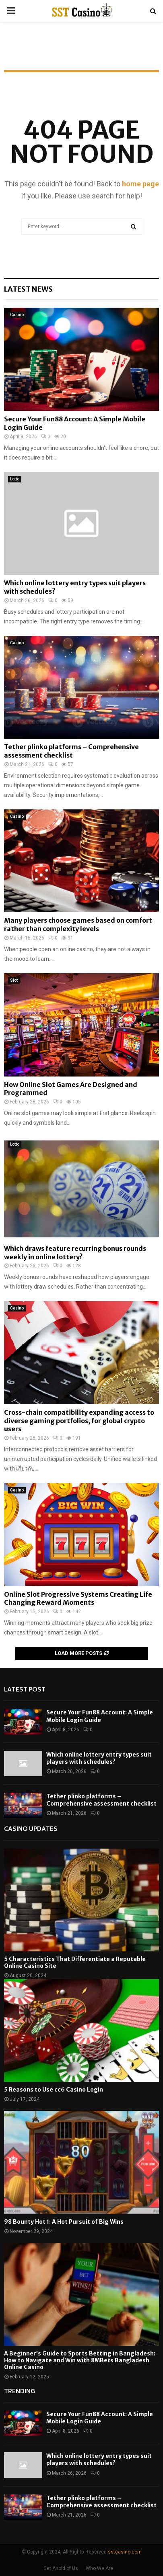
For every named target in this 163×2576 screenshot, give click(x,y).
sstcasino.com (125, 2552)
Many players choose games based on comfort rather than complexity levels (78, 924)
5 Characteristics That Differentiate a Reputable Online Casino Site (75, 1962)
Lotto (14, 479)
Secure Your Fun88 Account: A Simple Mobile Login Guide (99, 1716)
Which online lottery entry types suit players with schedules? (99, 1758)
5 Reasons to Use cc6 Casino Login (53, 2089)
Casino (17, 315)
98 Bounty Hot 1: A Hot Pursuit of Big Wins (64, 2221)
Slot (14, 980)
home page (140, 184)
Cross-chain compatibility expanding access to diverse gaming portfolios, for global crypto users (79, 1420)
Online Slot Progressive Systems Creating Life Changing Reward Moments (78, 1598)
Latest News (28, 289)
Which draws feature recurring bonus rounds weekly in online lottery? (75, 1252)
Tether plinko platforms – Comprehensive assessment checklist (71, 751)
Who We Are (99, 2568)
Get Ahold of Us (60, 2568)
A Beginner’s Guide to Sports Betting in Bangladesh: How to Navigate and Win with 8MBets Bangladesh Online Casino (79, 2360)
